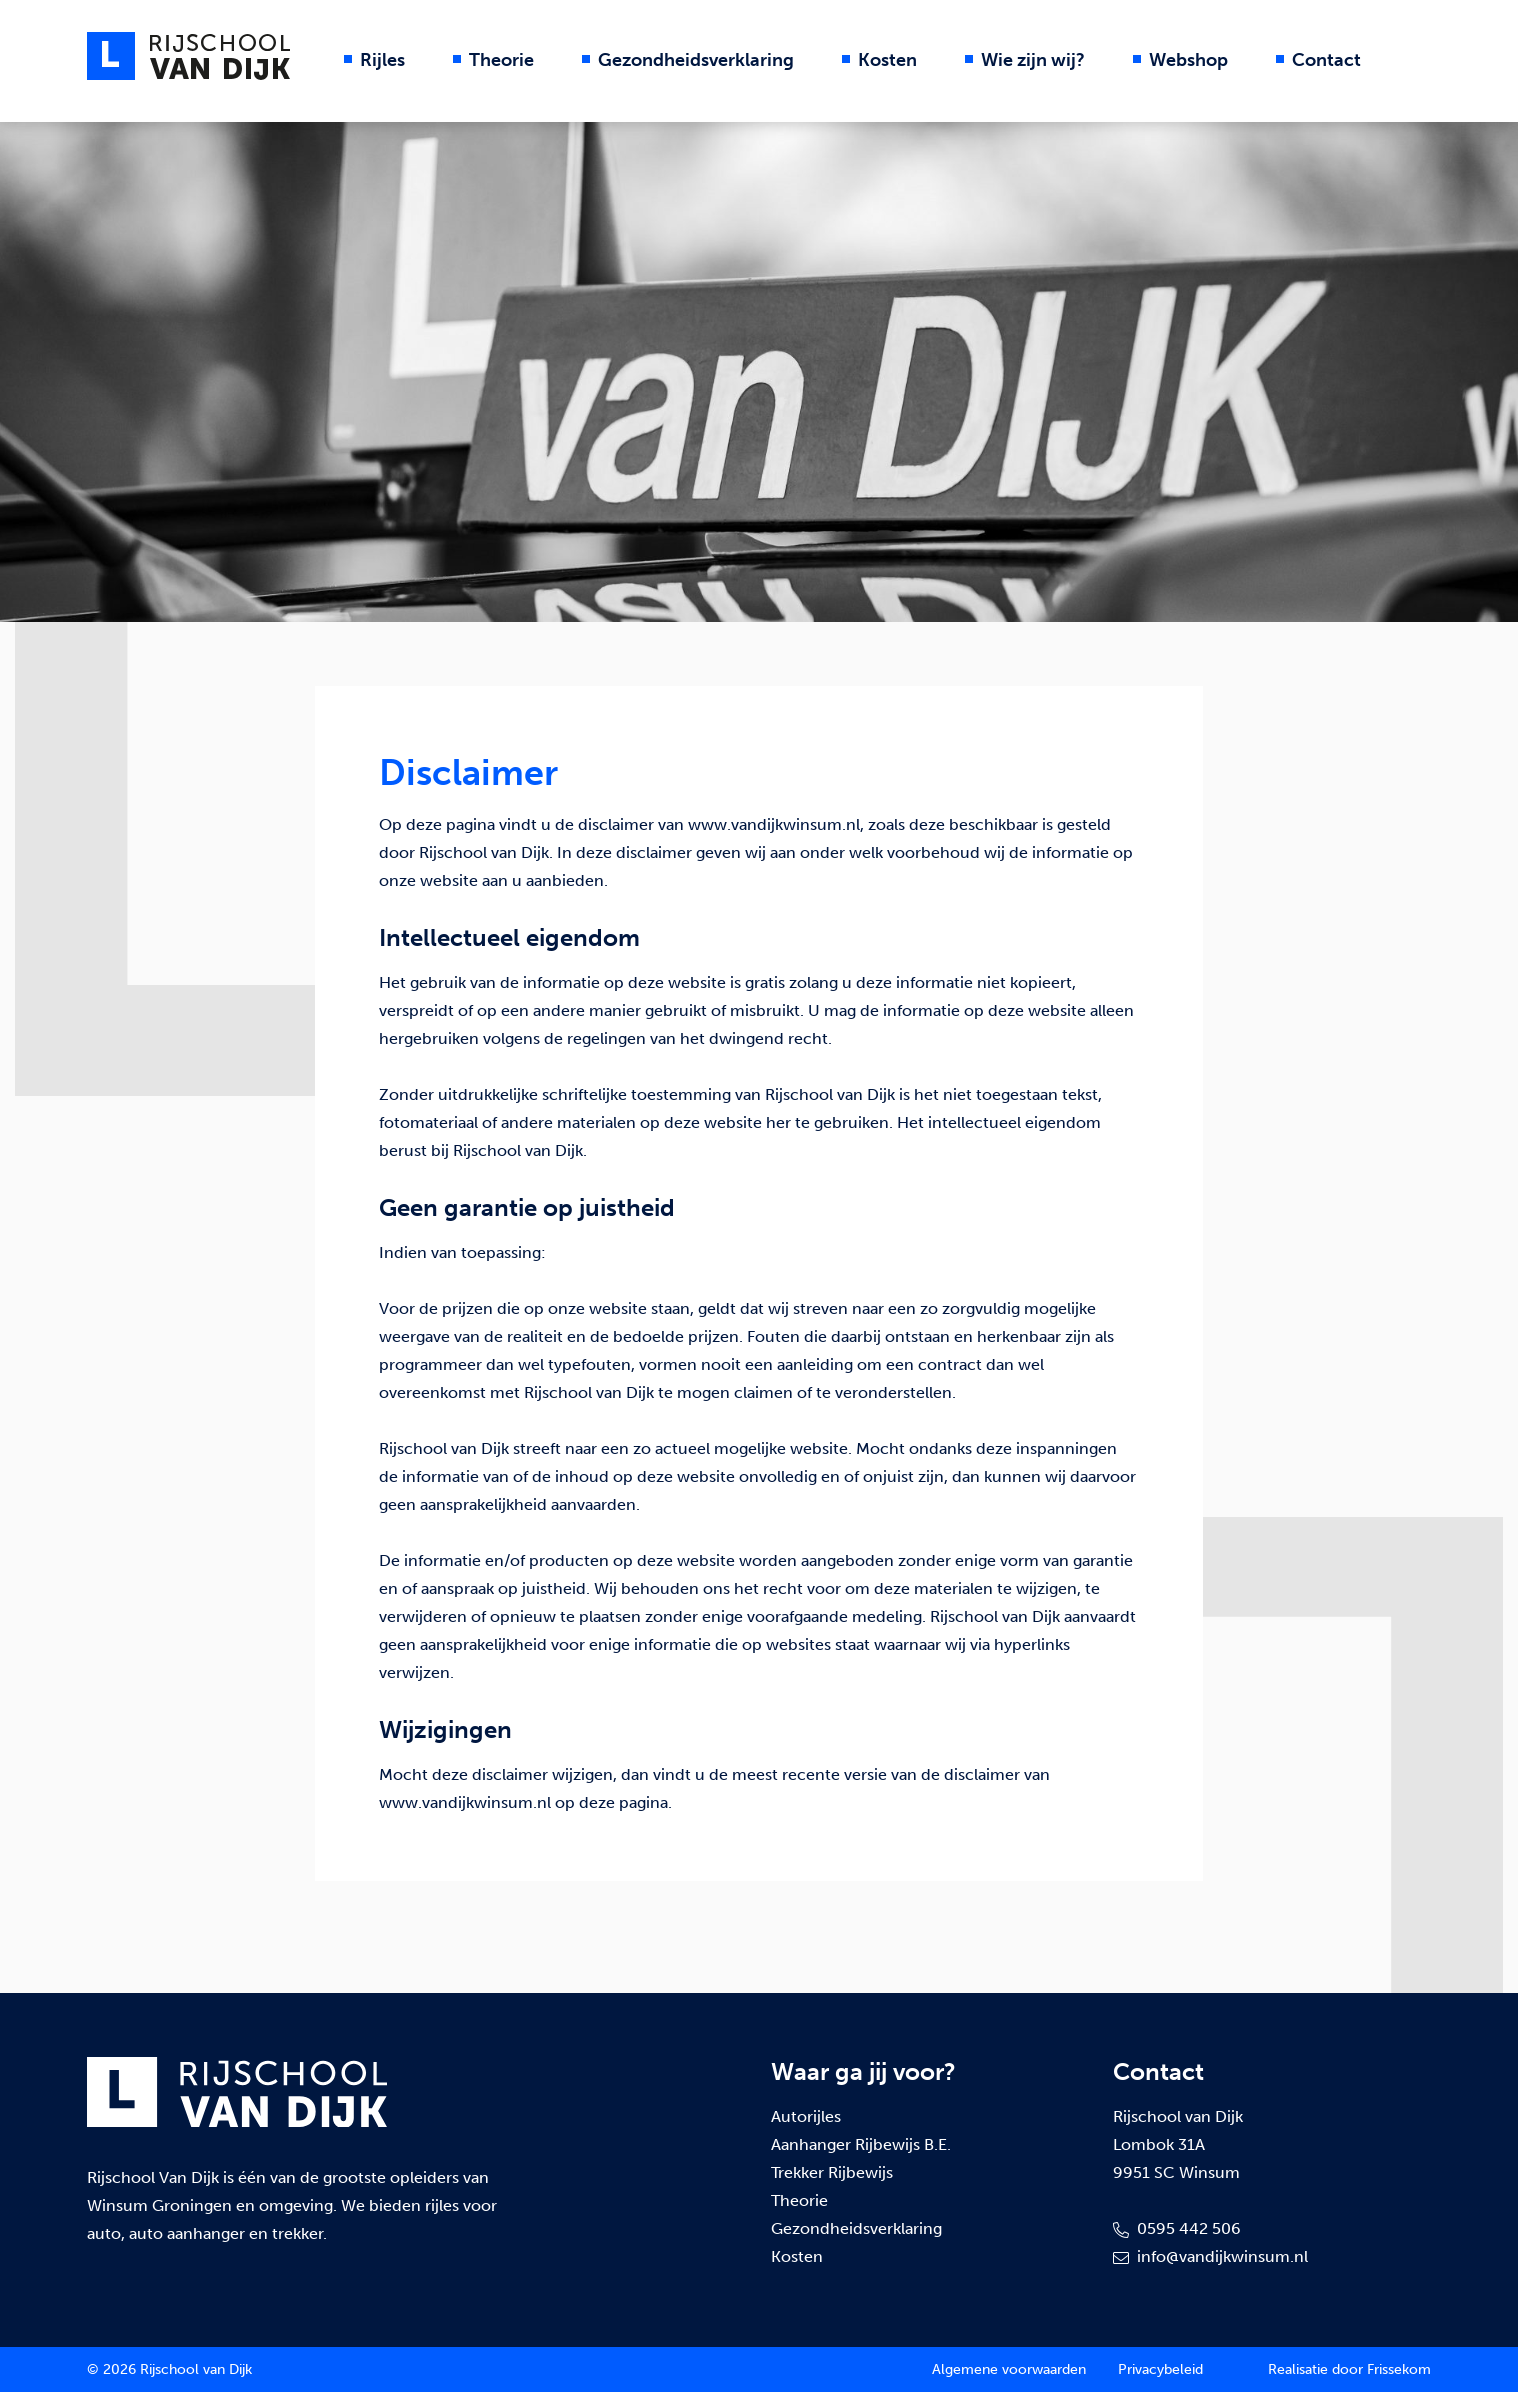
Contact (1326, 60)
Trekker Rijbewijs (832, 2172)
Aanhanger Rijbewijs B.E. (861, 2144)
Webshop (1188, 60)
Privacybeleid (1160, 2369)
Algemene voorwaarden (1009, 2369)
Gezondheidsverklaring (696, 60)
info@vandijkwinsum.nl (1210, 2256)
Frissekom (1399, 2369)
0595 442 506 (1177, 2228)
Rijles (382, 60)
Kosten (887, 60)
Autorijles (806, 2116)
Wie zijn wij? (1033, 60)
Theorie (501, 60)
